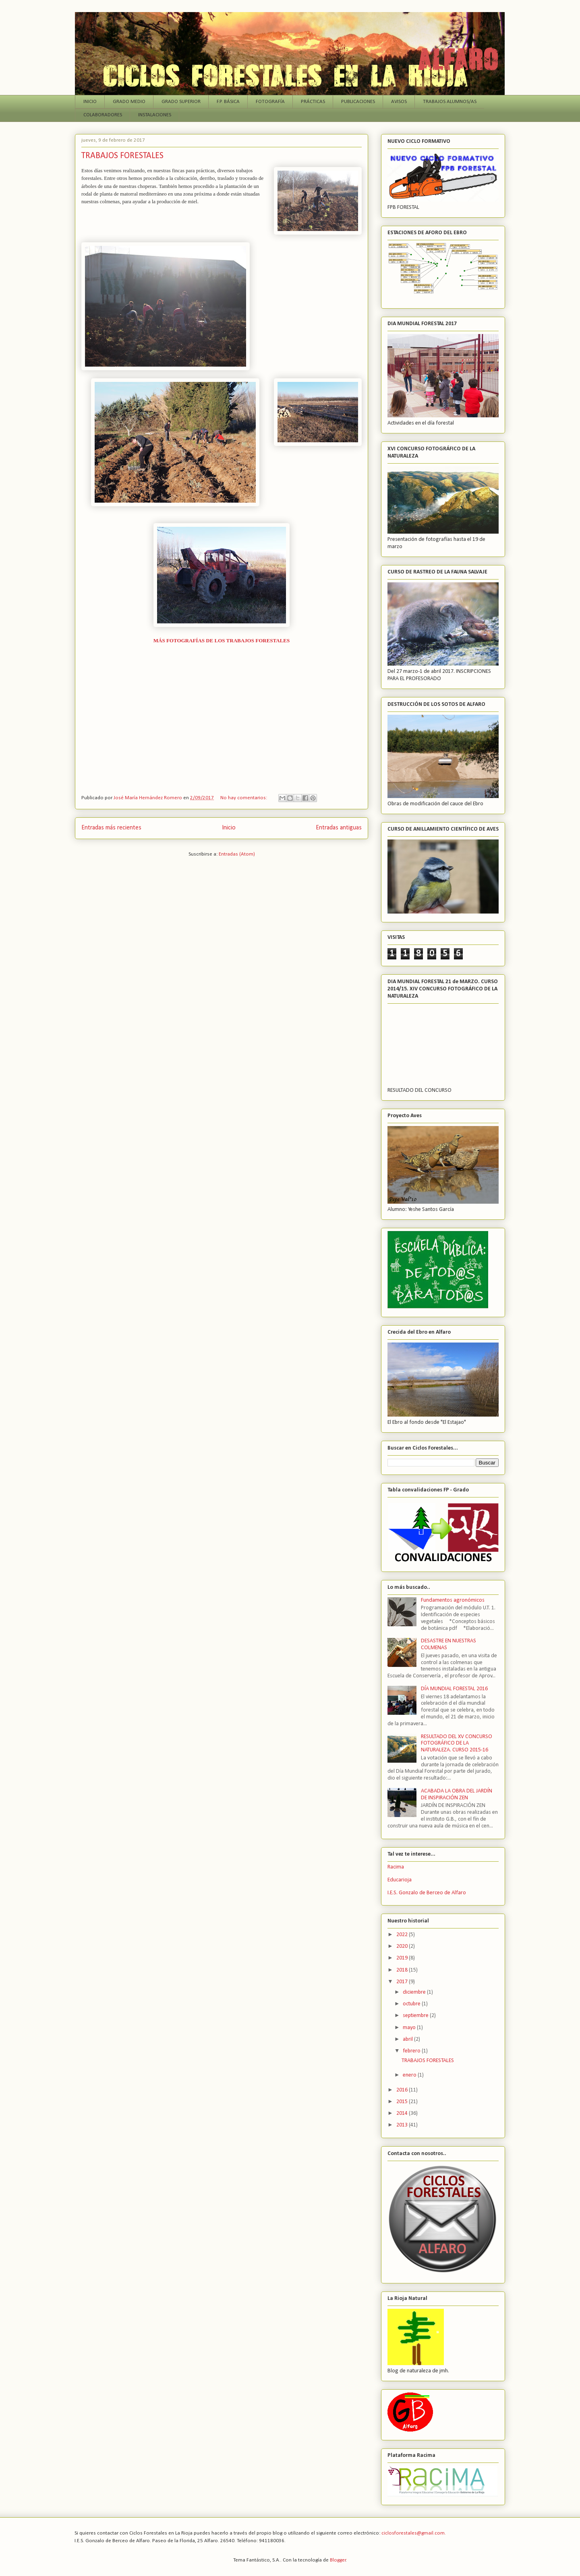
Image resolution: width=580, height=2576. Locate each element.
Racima (395, 1867)
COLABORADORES (102, 115)
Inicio (229, 828)
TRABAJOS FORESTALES (122, 156)
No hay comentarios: (244, 797)
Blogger (338, 2560)
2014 (402, 2113)
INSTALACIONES (154, 115)
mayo (410, 2028)
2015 (402, 2102)
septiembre (416, 2016)
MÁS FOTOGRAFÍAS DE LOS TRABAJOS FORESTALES (221, 640)
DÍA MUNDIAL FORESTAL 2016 (454, 1689)
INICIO (90, 101)
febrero (412, 2051)
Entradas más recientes (111, 828)
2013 (402, 2125)
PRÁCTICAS (313, 101)
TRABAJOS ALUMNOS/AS (449, 101)
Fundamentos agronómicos (453, 1600)
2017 (402, 1982)
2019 (402, 1958)
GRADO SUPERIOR (181, 101)
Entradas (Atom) (237, 854)
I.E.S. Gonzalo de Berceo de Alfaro (426, 1893)
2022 (402, 1935)
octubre (412, 2004)
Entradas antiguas (339, 828)
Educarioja (399, 1880)
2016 (402, 2090)
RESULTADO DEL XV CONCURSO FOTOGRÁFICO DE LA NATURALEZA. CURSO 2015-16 (456, 1743)
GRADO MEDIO (129, 101)
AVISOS (399, 101)
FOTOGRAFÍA (270, 101)
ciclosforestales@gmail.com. (413, 2533)
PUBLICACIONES (358, 101)
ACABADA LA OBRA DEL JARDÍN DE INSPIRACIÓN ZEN (456, 1794)
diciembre (415, 1992)
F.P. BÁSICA (228, 101)
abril (408, 2039)
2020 (402, 1946)
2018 (402, 1970)
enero (410, 2075)
